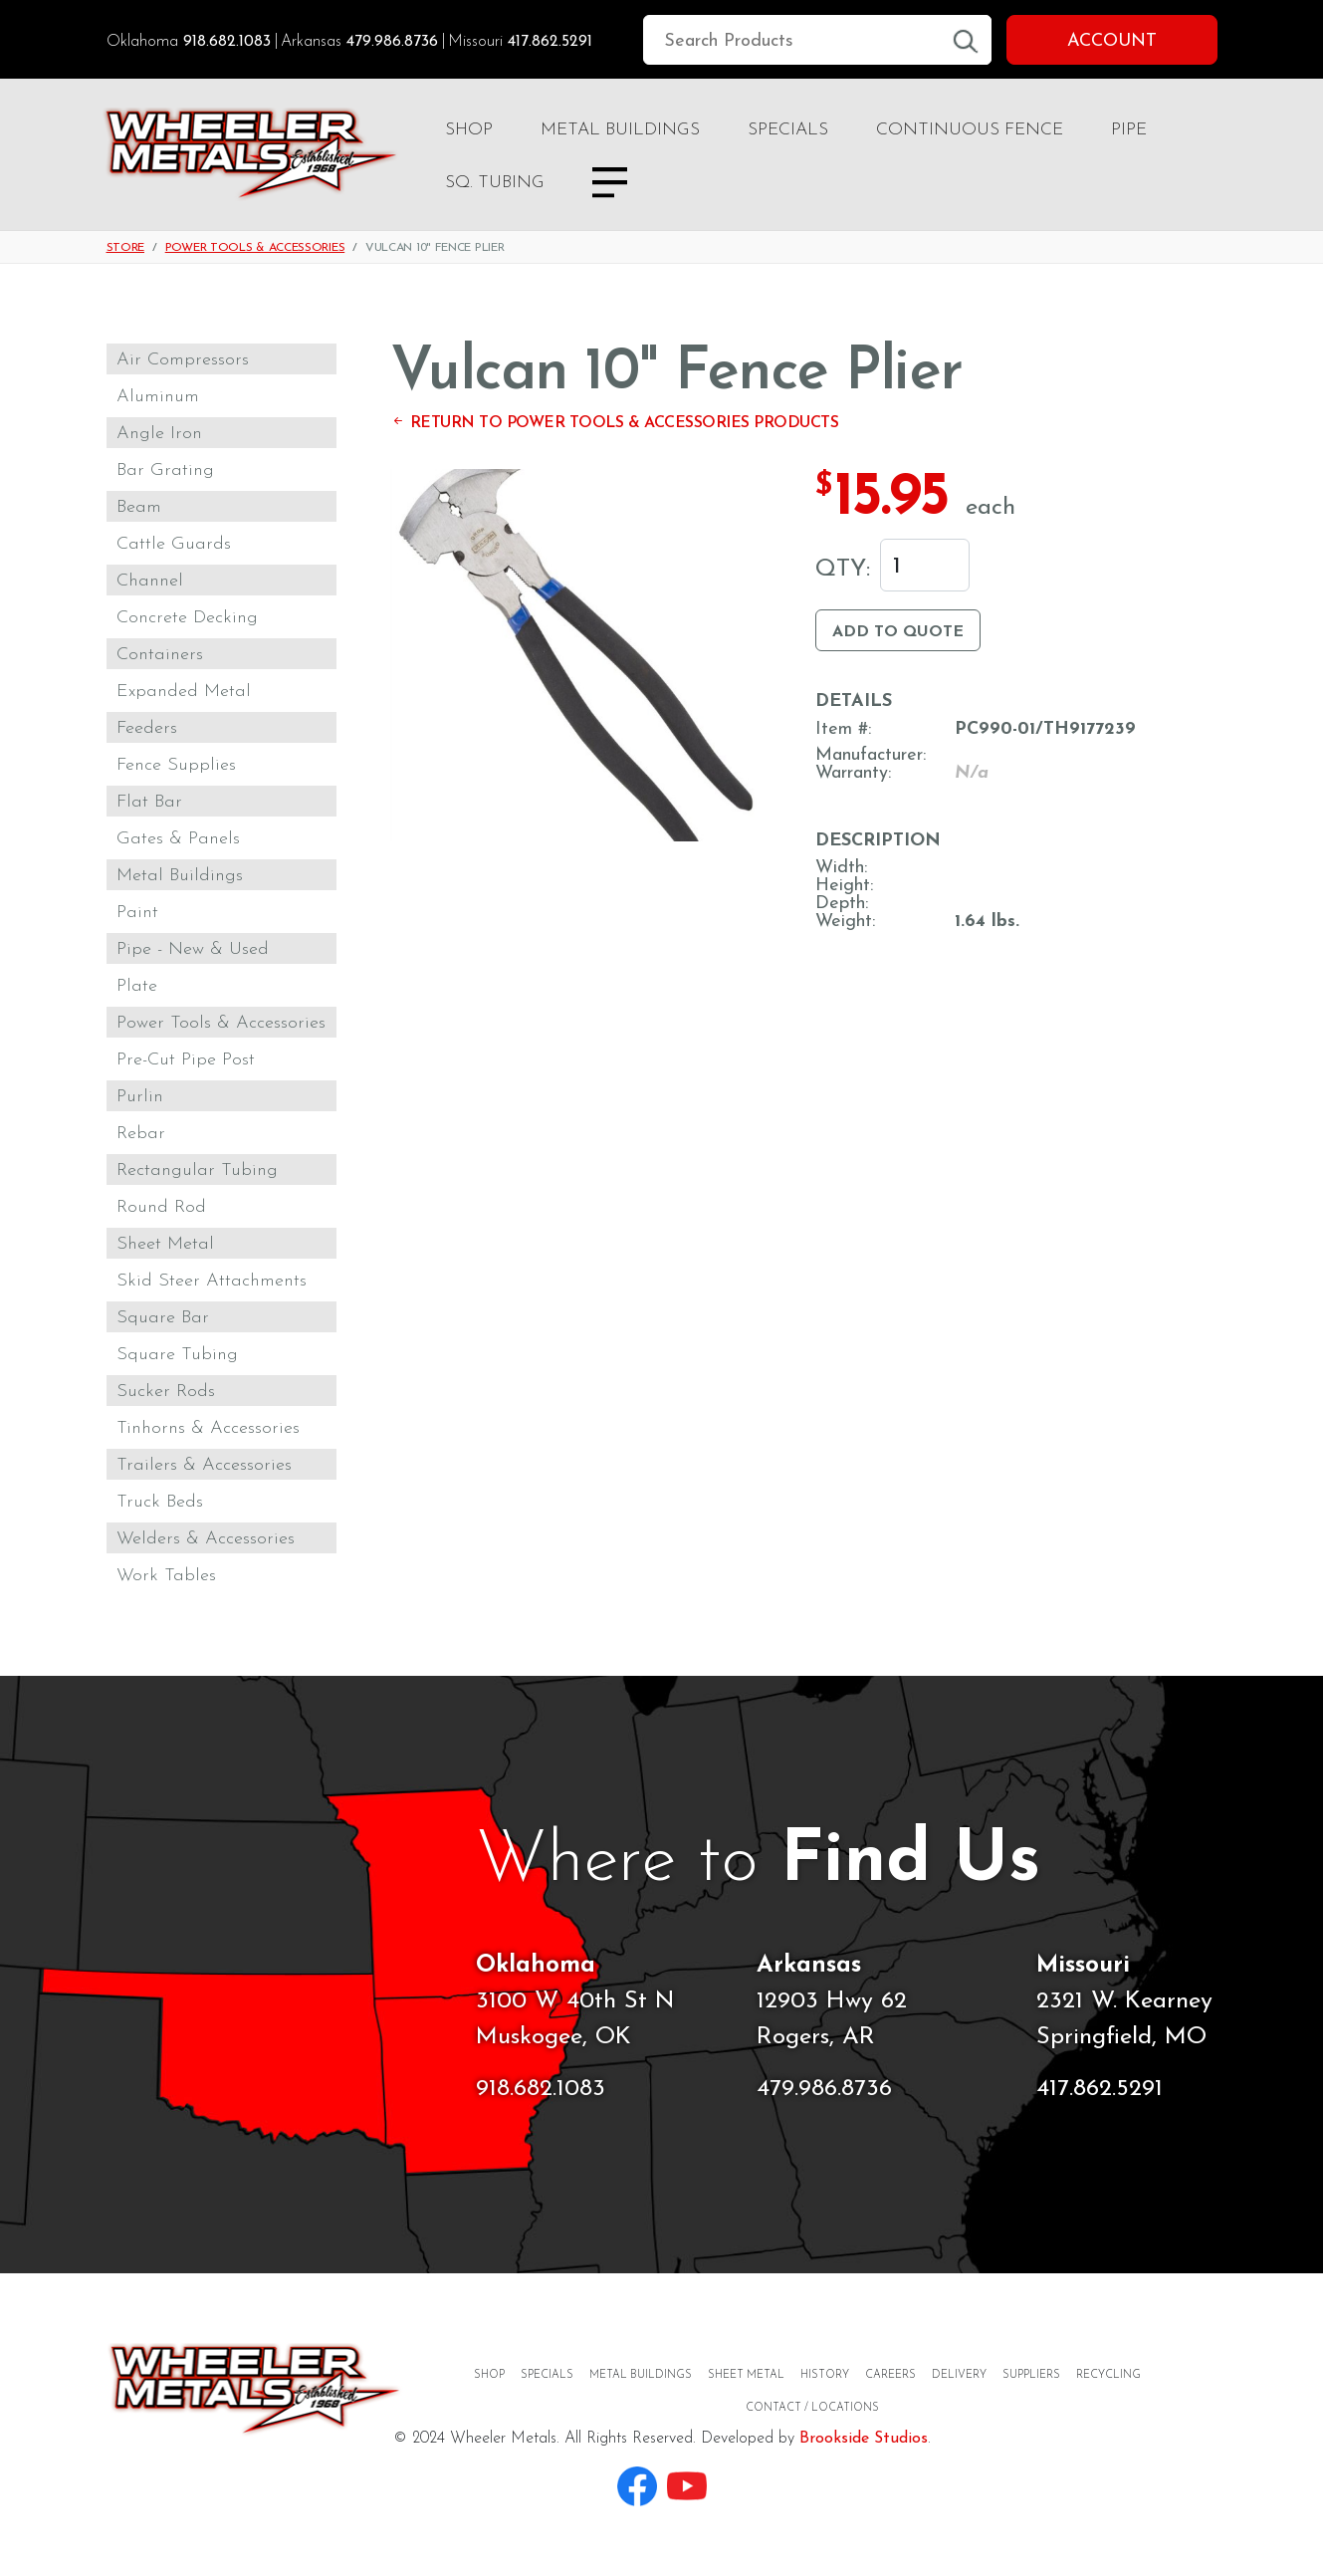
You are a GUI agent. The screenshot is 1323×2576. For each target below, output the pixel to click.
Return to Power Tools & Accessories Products (614, 423)
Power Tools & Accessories (255, 248)
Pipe (1129, 129)
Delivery (959, 2375)
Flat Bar (149, 802)
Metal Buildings (620, 129)
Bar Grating (165, 470)
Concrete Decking (187, 617)
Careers (890, 2375)
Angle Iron (159, 433)
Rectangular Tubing (197, 1170)
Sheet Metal (165, 1244)
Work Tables (166, 1575)
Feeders (146, 728)
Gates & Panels (178, 838)
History (824, 2375)
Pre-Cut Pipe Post (185, 1060)
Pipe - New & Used (192, 949)
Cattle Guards (173, 544)
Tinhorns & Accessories (208, 1428)
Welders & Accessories (205, 1538)
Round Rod (161, 1207)
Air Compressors (182, 360)
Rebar (140, 1133)
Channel (149, 581)
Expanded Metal (183, 691)
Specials (788, 129)
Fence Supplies (176, 765)
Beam (138, 507)
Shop (469, 129)
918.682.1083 (227, 42)
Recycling (1108, 2375)
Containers (159, 654)
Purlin (139, 1096)
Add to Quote (898, 632)
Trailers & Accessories (204, 1465)
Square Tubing (177, 1354)
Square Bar (162, 1317)
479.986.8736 (392, 42)
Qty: (842, 570)
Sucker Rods (165, 1391)
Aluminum (157, 396)
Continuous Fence (969, 129)
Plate (136, 986)
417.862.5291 (550, 42)
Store (126, 248)
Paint (137, 912)
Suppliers (1031, 2375)
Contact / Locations (812, 2408)
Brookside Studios (863, 2439)
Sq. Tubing (495, 182)
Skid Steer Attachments (211, 1281)
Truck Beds (159, 1502)
